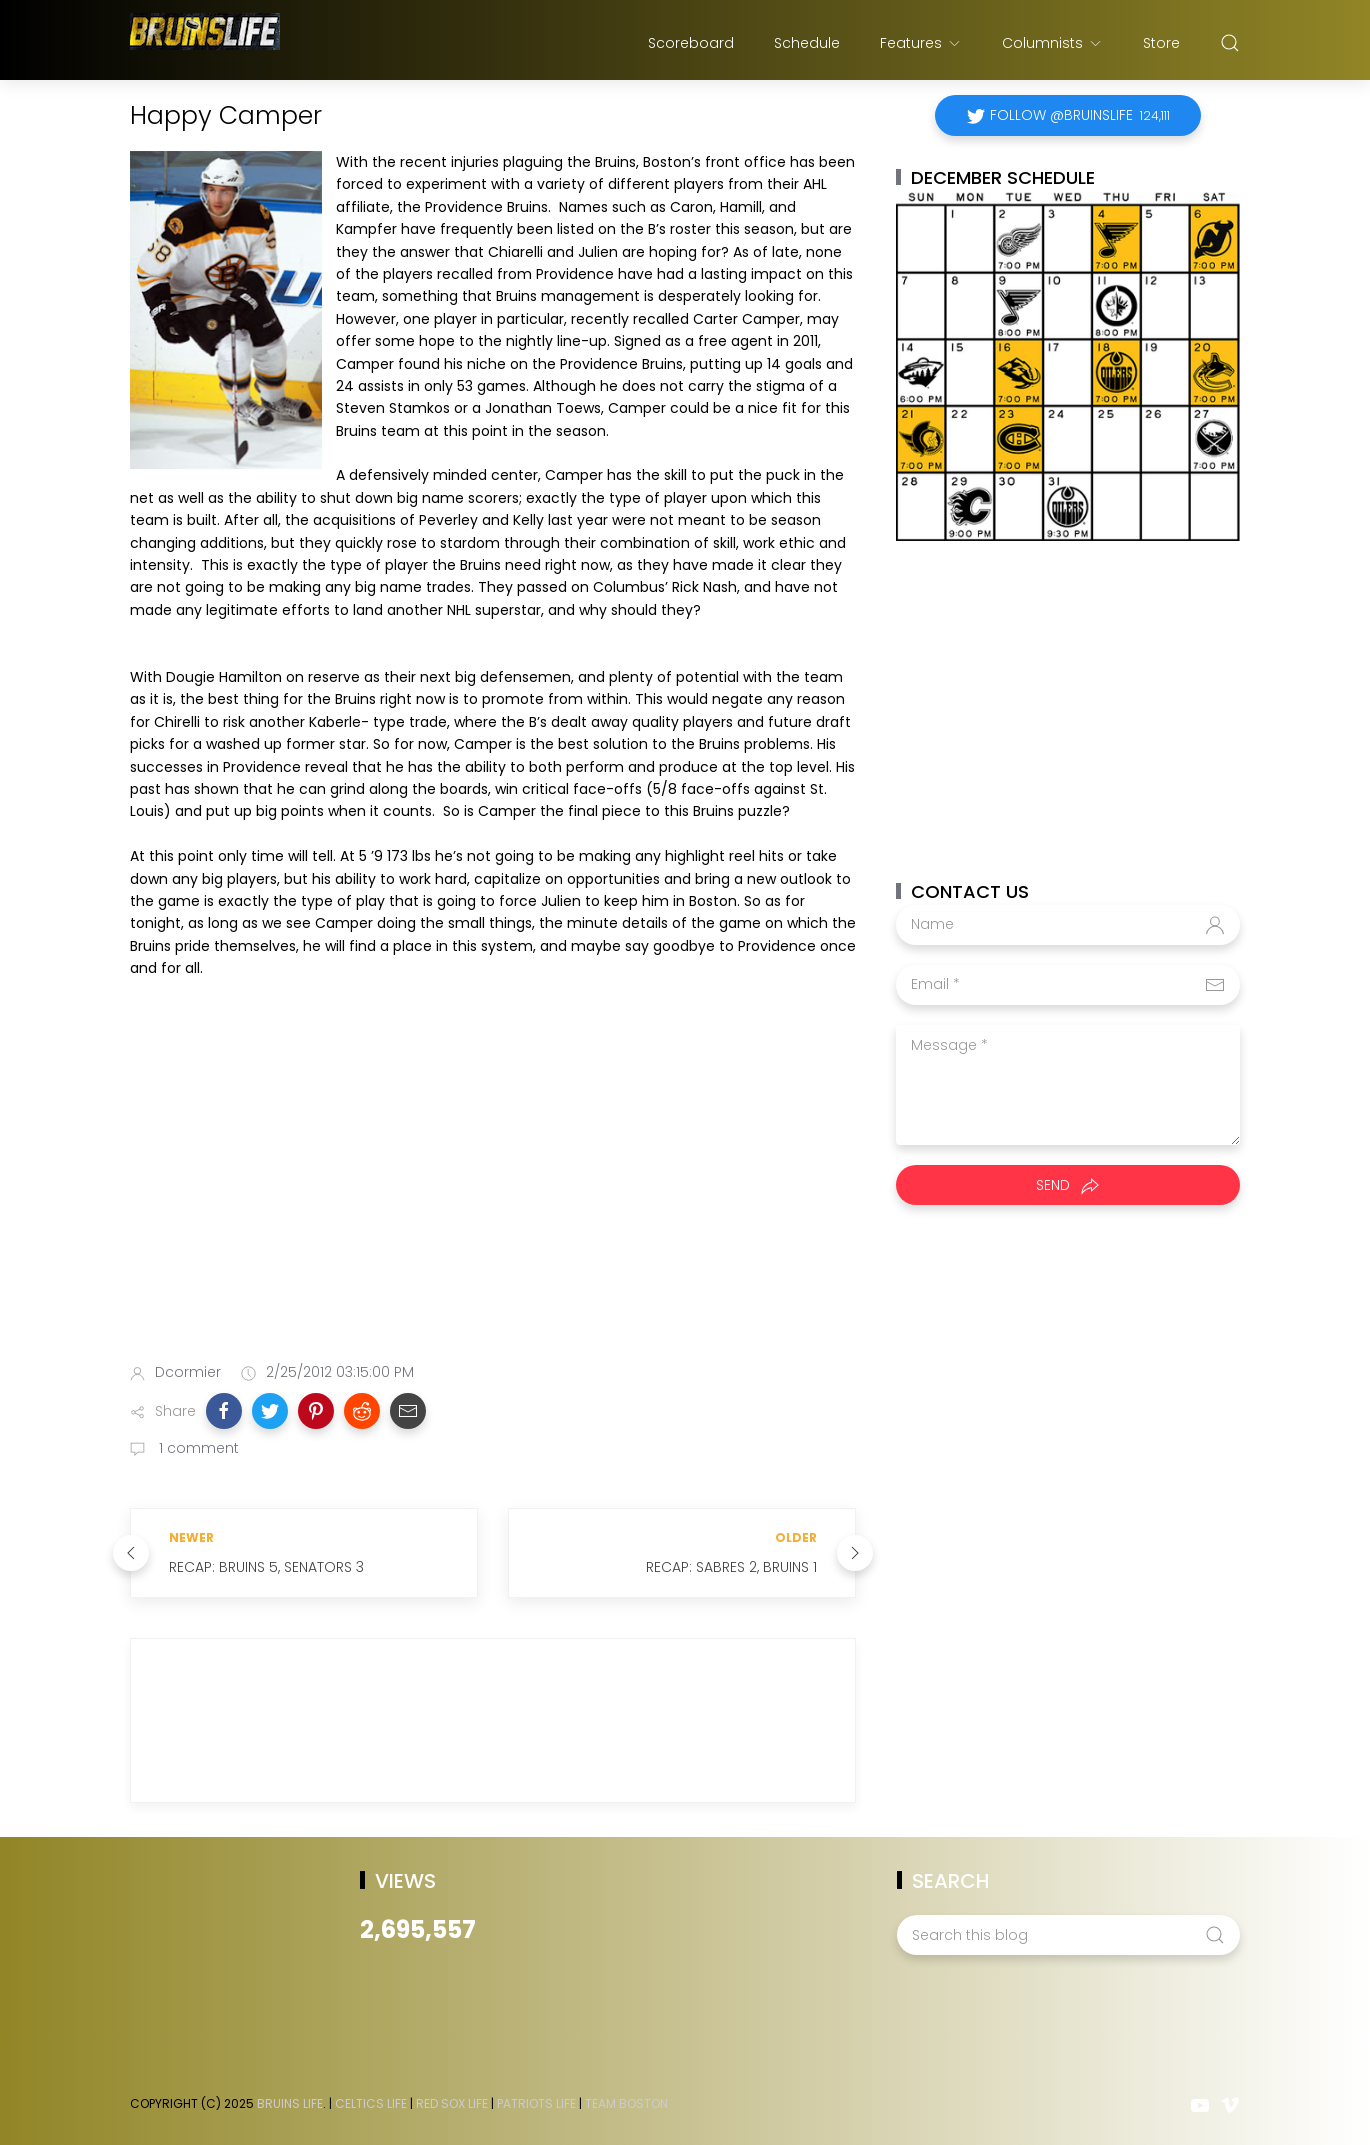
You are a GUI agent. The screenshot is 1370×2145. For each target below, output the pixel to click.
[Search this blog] (1068, 1935)
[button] (224, 1411)
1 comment (197, 1448)
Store (1161, 43)
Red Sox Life (452, 2103)
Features (921, 43)
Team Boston (626, 2103)
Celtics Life (371, 2103)
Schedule (807, 43)
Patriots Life (536, 2103)
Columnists (1052, 43)
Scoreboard (691, 43)
